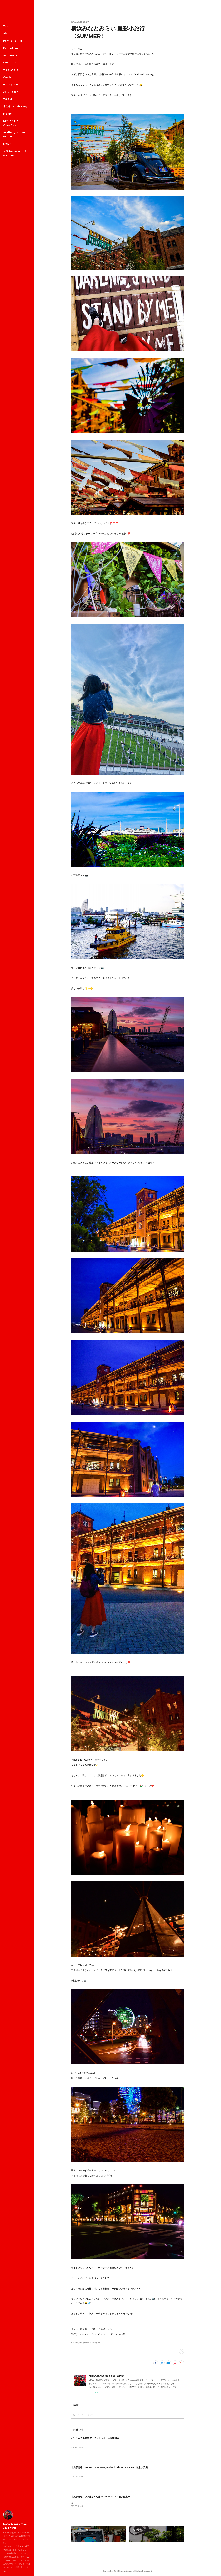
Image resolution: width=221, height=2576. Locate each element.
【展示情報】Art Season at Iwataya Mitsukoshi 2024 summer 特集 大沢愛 (109, 2467)
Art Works (10, 55)
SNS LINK (9, 62)
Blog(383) (96, 2343)
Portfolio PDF (13, 40)
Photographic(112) (86, 2343)
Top (6, 26)
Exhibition (10, 48)
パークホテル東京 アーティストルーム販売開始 (95, 2438)
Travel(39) (74, 2343)
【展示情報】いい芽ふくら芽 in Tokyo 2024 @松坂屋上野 (100, 2496)
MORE (7, 69)
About (7, 33)
